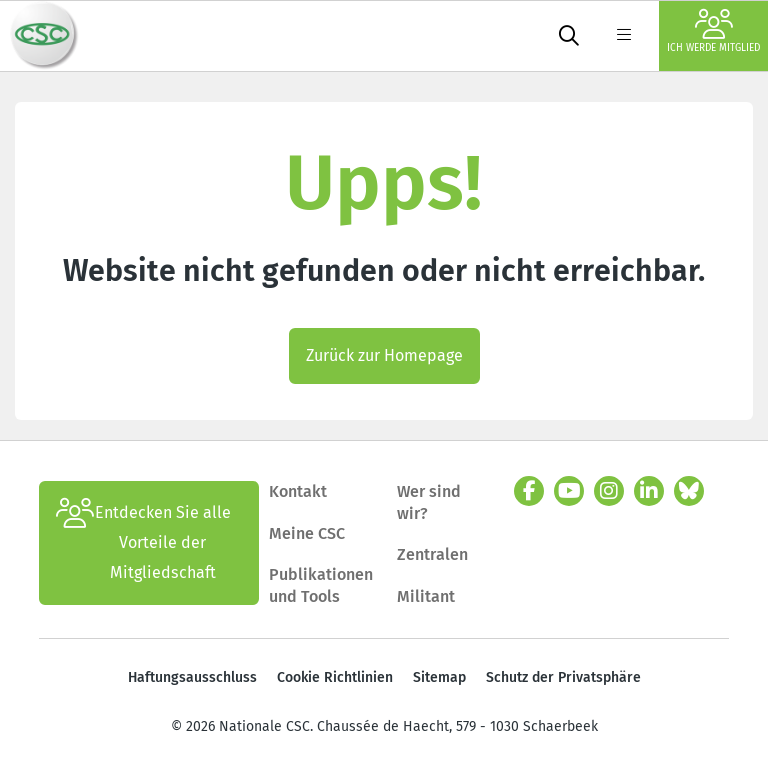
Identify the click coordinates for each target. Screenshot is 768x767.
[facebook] (529, 491)
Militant (426, 596)
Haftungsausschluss (192, 677)
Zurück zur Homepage (384, 355)
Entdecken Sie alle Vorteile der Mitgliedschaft (143, 543)
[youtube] (569, 491)
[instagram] (609, 491)
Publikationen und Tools (321, 585)
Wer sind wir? (429, 502)
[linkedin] (649, 491)
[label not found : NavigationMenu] (624, 36)
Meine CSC (307, 533)
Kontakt (300, 491)
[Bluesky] (689, 491)
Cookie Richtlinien (335, 677)
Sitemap (439, 677)
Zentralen (432, 554)
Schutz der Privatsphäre (563, 677)
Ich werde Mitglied (713, 31)
